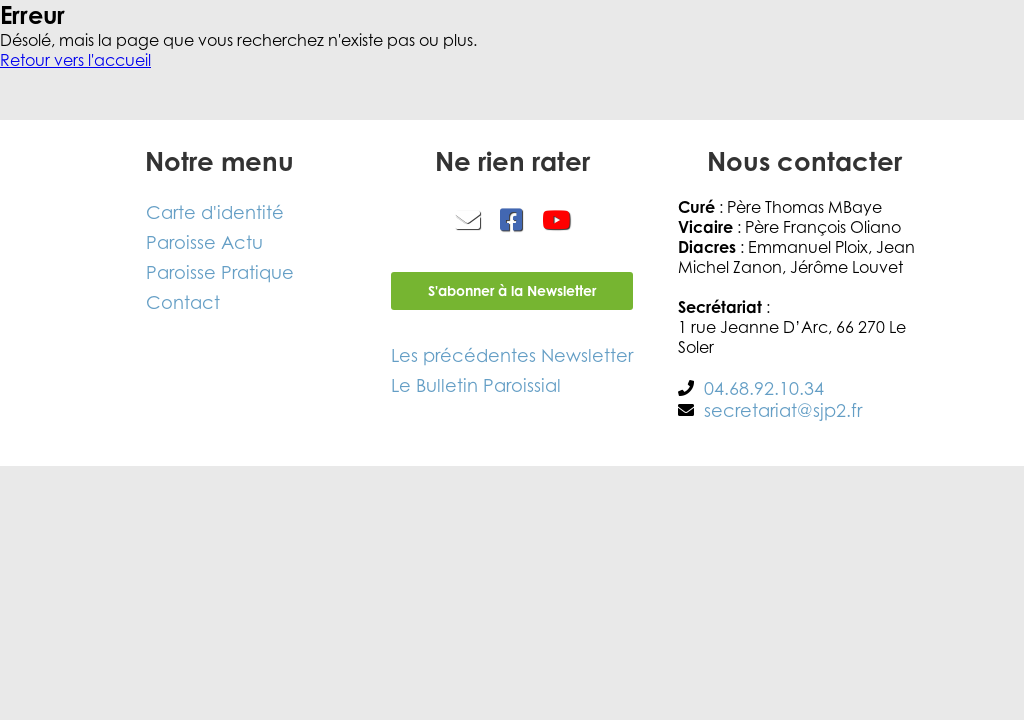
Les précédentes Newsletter (512, 355)
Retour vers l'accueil (75, 60)
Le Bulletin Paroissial (476, 385)
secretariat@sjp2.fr (783, 410)
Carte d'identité (215, 212)
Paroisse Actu (204, 242)
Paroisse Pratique (220, 272)
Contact (183, 302)
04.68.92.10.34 (764, 388)
